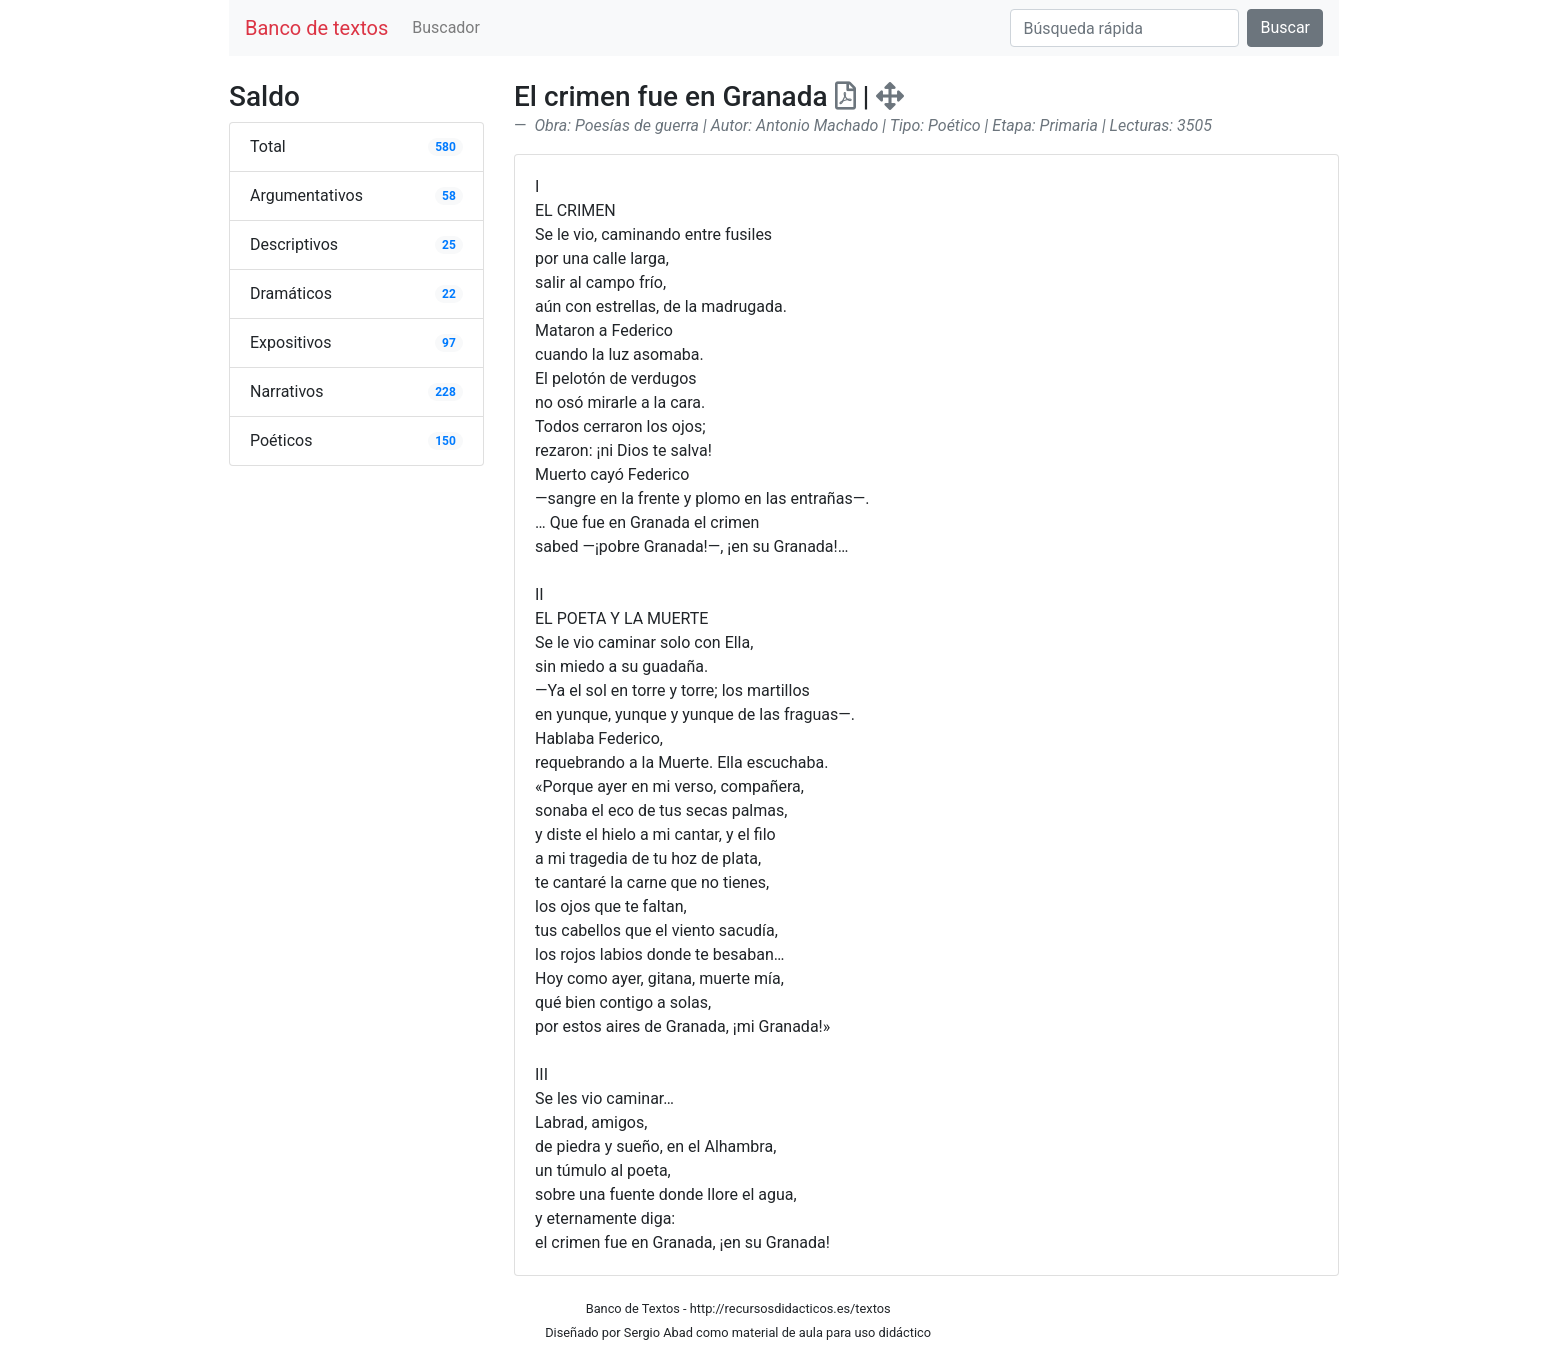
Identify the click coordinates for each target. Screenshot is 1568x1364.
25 (449, 245)
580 (445, 147)
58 (449, 196)
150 (445, 441)
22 (449, 294)
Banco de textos (316, 28)
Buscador (446, 27)
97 (449, 343)
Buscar (1285, 27)
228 (445, 392)
